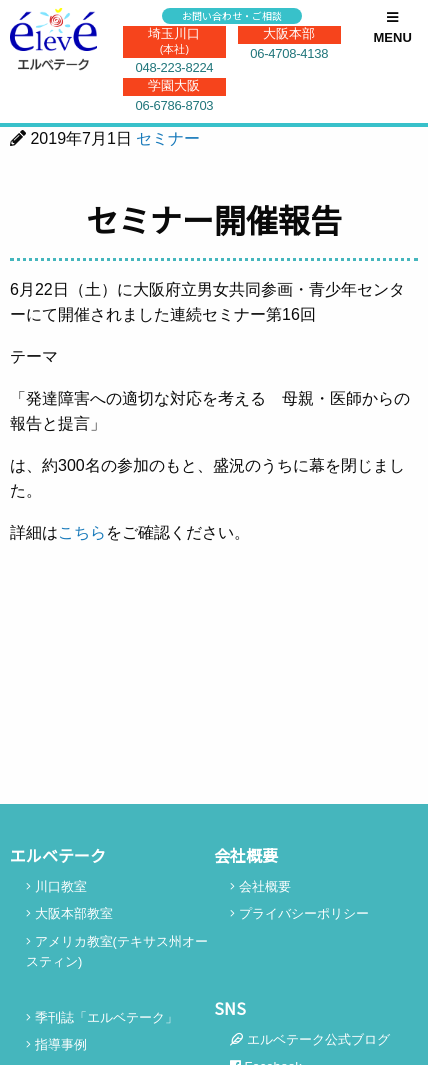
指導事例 (56, 1044)
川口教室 (56, 886)
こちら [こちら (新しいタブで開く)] (82, 532)
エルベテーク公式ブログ (310, 1039)
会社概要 (260, 886)
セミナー (168, 138)
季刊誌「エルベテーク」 (102, 1017)
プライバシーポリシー (299, 913)
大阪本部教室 (69, 913)
